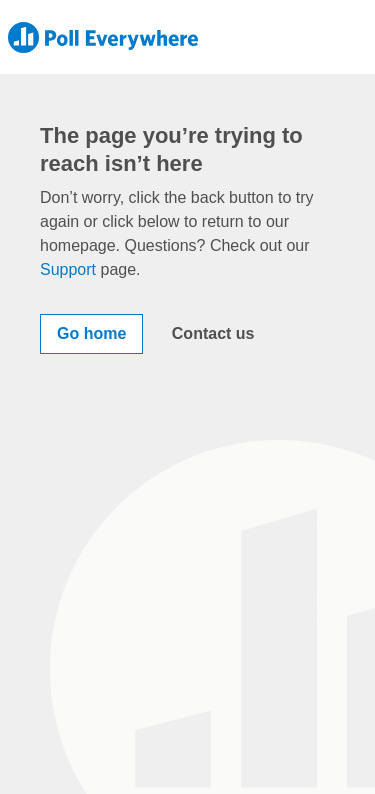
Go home (91, 333)
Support (68, 269)
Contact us (213, 333)
